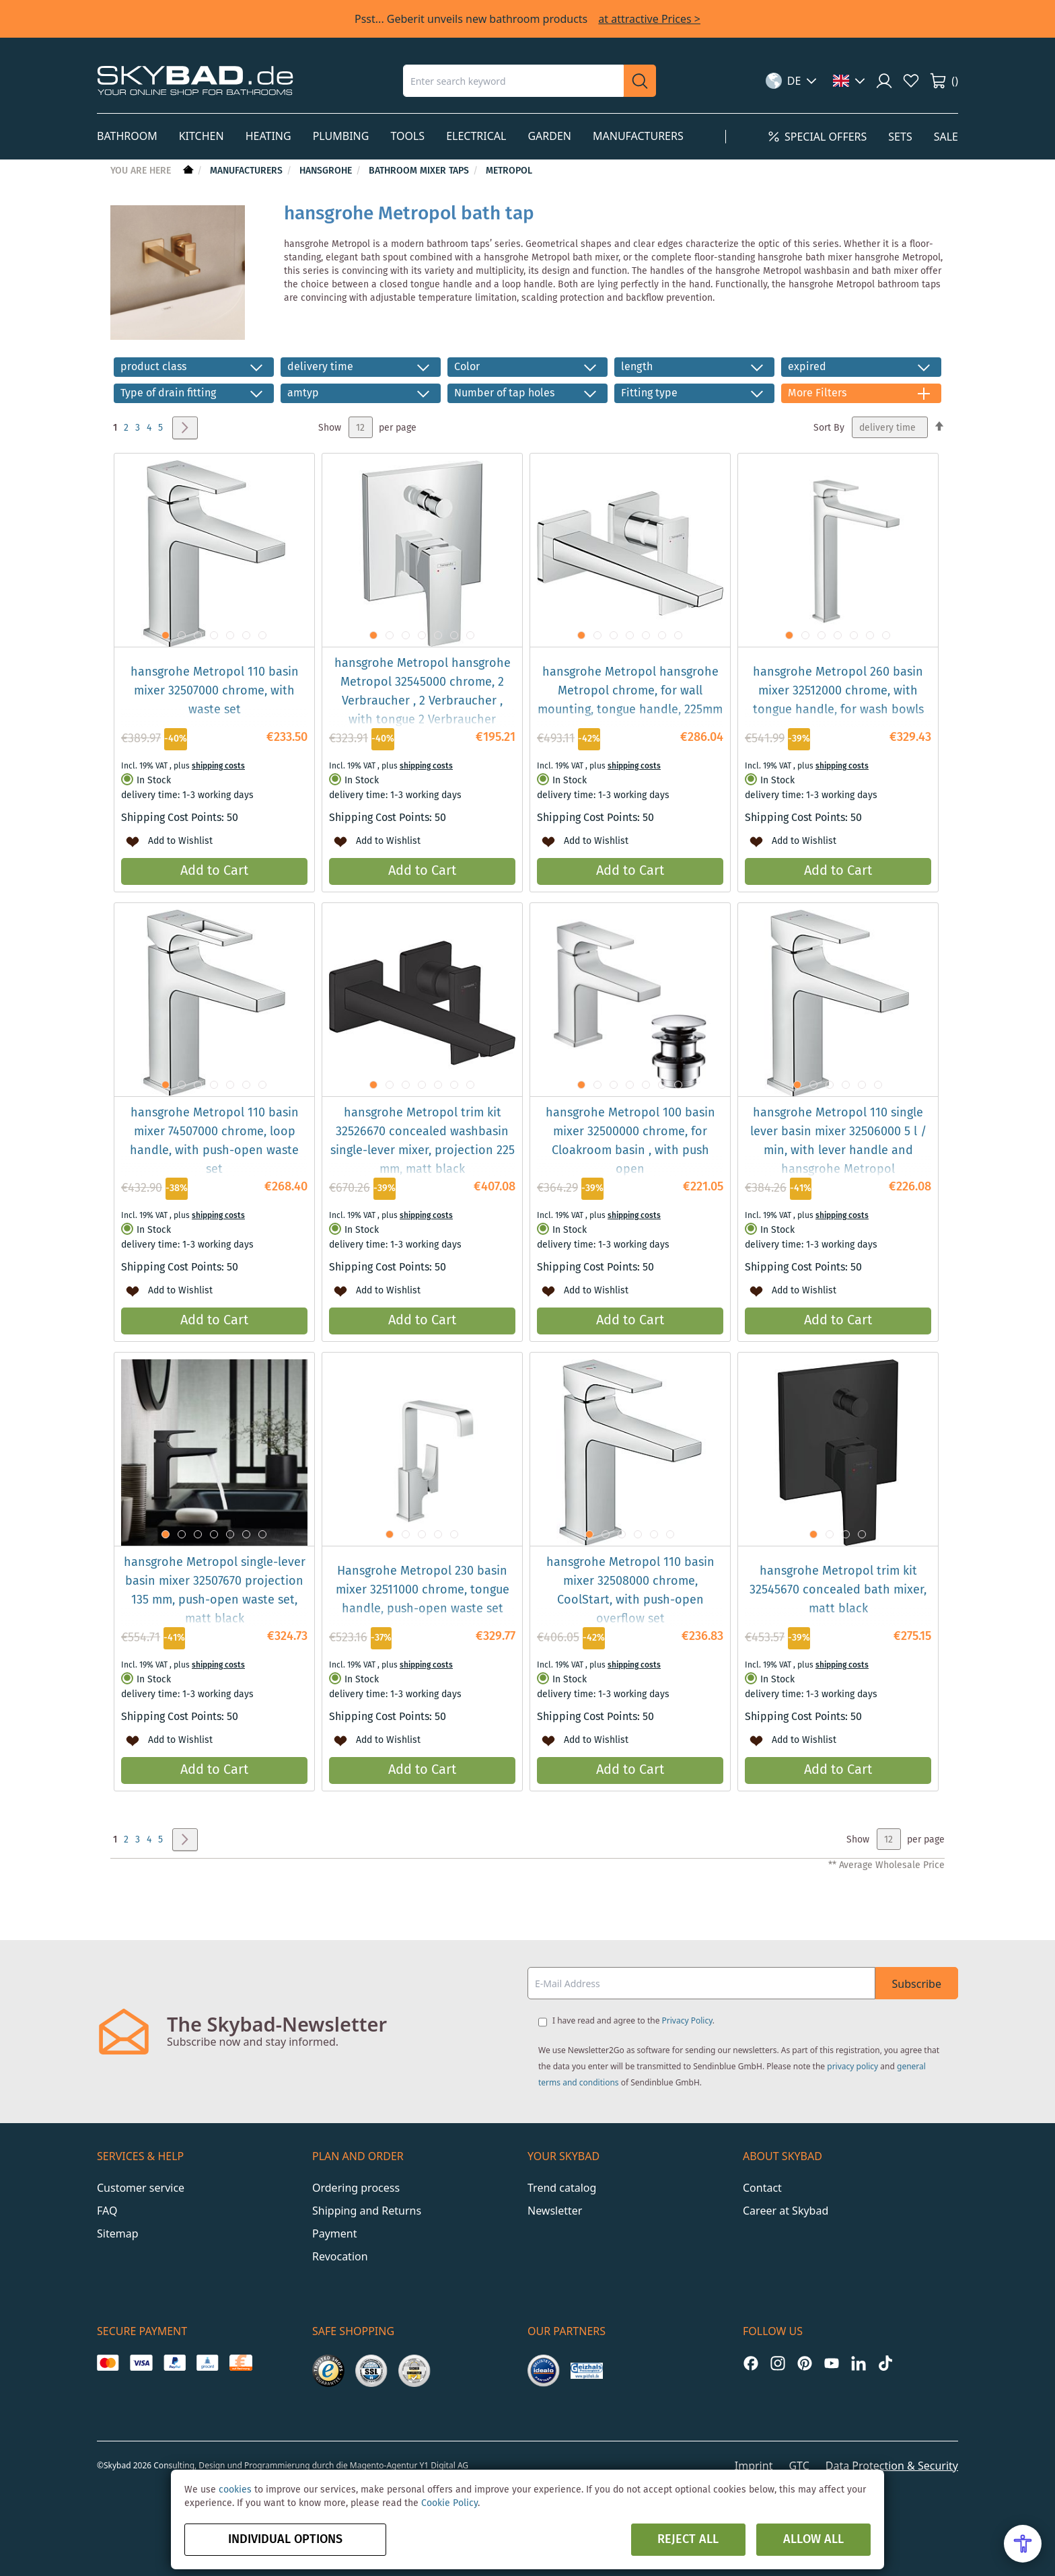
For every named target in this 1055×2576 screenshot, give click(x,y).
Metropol (509, 171)
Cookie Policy (449, 2503)
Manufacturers (247, 171)
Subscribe (916, 1983)
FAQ (107, 2210)
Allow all (813, 2539)
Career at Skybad (785, 2210)
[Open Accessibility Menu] (1023, 2544)
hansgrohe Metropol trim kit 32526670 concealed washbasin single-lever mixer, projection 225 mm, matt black (422, 1141)
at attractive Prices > (649, 18)
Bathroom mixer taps (420, 171)
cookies (235, 2489)
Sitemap (118, 2233)
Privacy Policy (687, 2020)
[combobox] (513, 81)
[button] (791, 81)
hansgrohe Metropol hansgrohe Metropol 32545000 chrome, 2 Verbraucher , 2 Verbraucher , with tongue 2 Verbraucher (422, 691)
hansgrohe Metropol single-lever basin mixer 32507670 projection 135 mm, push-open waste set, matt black (214, 1591)
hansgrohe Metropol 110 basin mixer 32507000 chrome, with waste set (215, 691)
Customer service (140, 2187)
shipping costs (218, 766)
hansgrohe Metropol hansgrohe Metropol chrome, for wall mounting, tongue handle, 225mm (630, 691)
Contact (762, 2187)
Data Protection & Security (892, 2465)
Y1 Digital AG (444, 2465)
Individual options (285, 2539)
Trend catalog (562, 2187)
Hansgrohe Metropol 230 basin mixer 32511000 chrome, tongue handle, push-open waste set (422, 1590)
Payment (334, 2233)
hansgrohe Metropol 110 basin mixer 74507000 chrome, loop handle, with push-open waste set (214, 1141)
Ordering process (356, 2187)
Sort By (828, 428)
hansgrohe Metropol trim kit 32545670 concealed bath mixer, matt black (838, 1590)
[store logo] (195, 80)
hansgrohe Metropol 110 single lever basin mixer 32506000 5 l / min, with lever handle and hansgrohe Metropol (838, 1141)
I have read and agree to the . (633, 2020)
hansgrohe (327, 171)
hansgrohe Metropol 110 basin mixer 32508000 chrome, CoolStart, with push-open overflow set (630, 1591)
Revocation (340, 2256)
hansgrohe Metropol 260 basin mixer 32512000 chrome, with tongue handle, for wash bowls (838, 691)
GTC (799, 2465)
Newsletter (555, 2210)
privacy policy (852, 2066)
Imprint (754, 2465)
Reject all (688, 2539)
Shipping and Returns (366, 2210)
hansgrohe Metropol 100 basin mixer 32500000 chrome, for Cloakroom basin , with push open (630, 1141)
